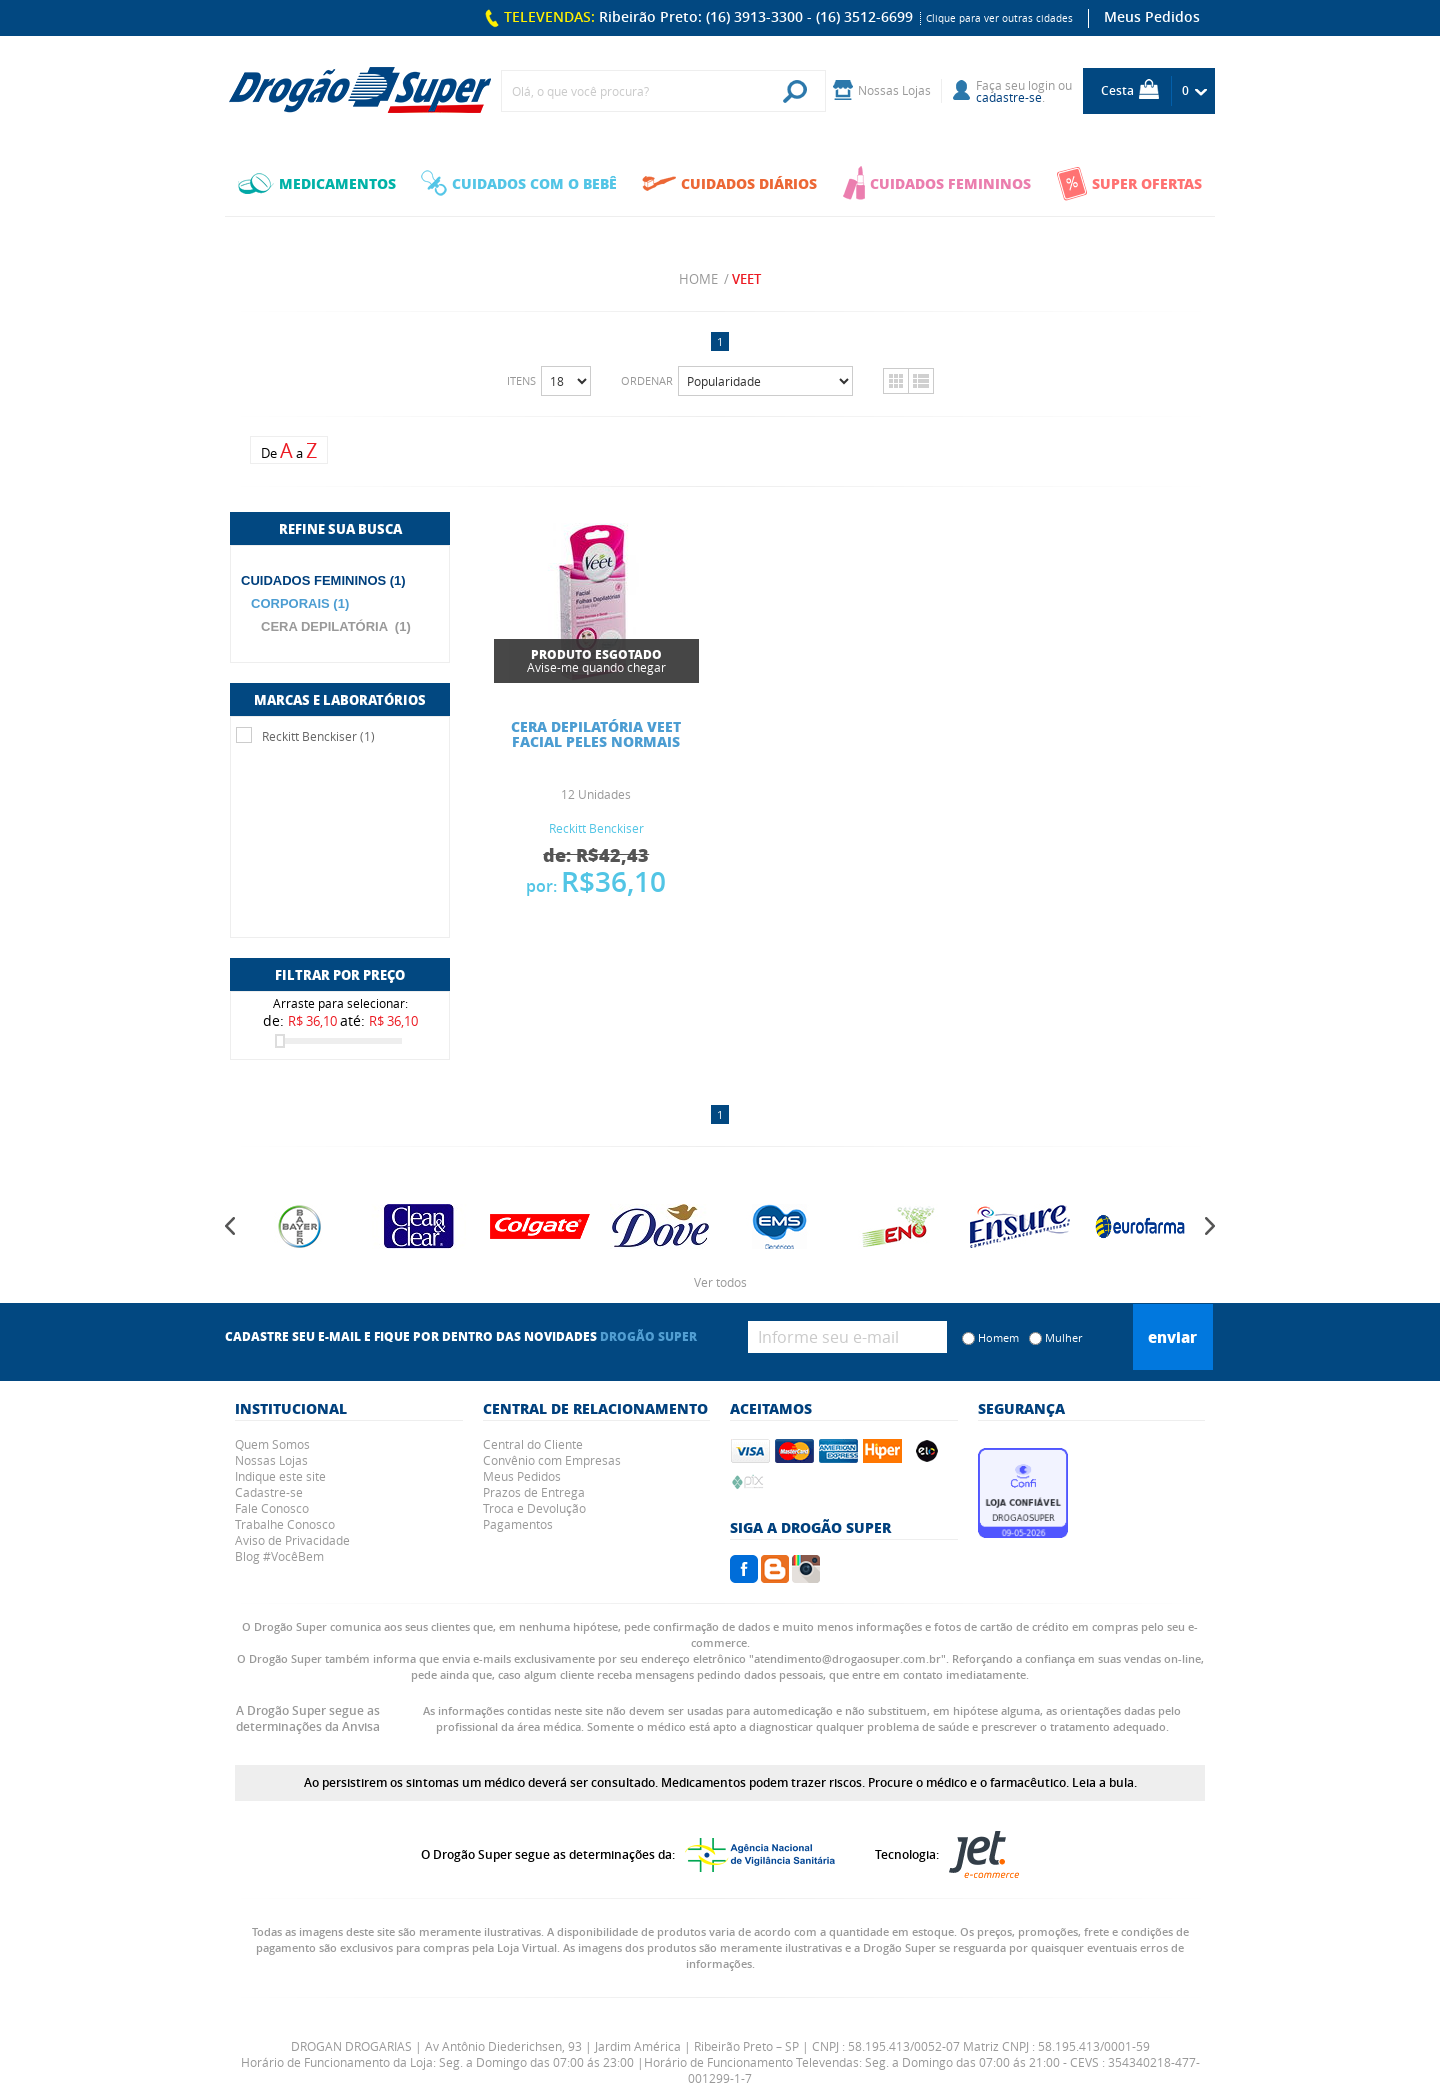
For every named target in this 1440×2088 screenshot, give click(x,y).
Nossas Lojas (271, 1460)
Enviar (1172, 1337)
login (1041, 85)
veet (746, 279)
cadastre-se (1009, 97)
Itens (521, 380)
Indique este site (280, 1476)
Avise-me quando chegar (596, 660)
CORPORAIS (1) (300, 603)
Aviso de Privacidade (292, 1540)
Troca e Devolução (534, 1508)
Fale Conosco (272, 1508)
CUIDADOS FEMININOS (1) (323, 580)
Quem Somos (272, 1444)
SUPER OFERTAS (1129, 183)
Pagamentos (518, 1524)
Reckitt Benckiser (596, 828)
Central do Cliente (533, 1444)
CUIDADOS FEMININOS (937, 183)
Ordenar (647, 380)
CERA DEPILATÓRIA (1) (336, 626)
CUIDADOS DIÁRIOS (729, 183)
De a (289, 450)
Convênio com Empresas (552, 1460)
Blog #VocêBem (279, 1556)
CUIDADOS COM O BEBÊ (519, 183)
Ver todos (720, 1282)
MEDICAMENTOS (317, 183)
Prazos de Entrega (534, 1492)
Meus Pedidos (1152, 16)
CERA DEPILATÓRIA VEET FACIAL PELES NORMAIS (596, 733)
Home (698, 279)
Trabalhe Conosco (285, 1524)
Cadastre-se (269, 1492)
